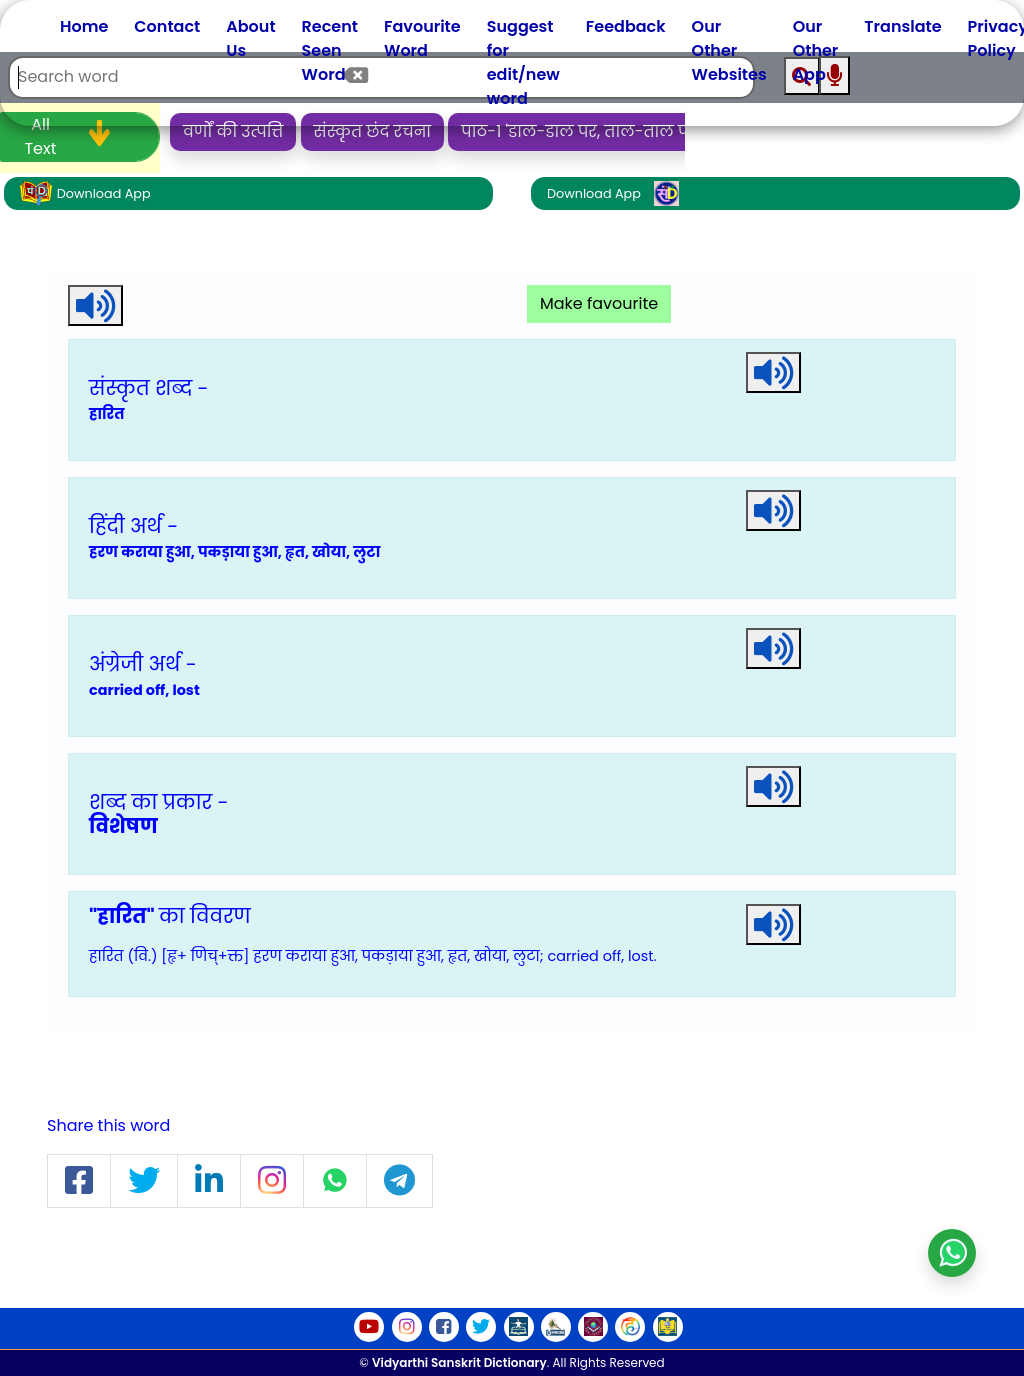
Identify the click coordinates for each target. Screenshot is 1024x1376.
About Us (250, 38)
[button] (79, 1181)
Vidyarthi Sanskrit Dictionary (459, 1362)
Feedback (626, 26)
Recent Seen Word (330, 50)
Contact (167, 26)
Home (84, 26)
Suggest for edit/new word (523, 62)
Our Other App (816, 50)
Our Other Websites (729, 50)
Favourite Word (422, 38)
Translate (902, 26)
